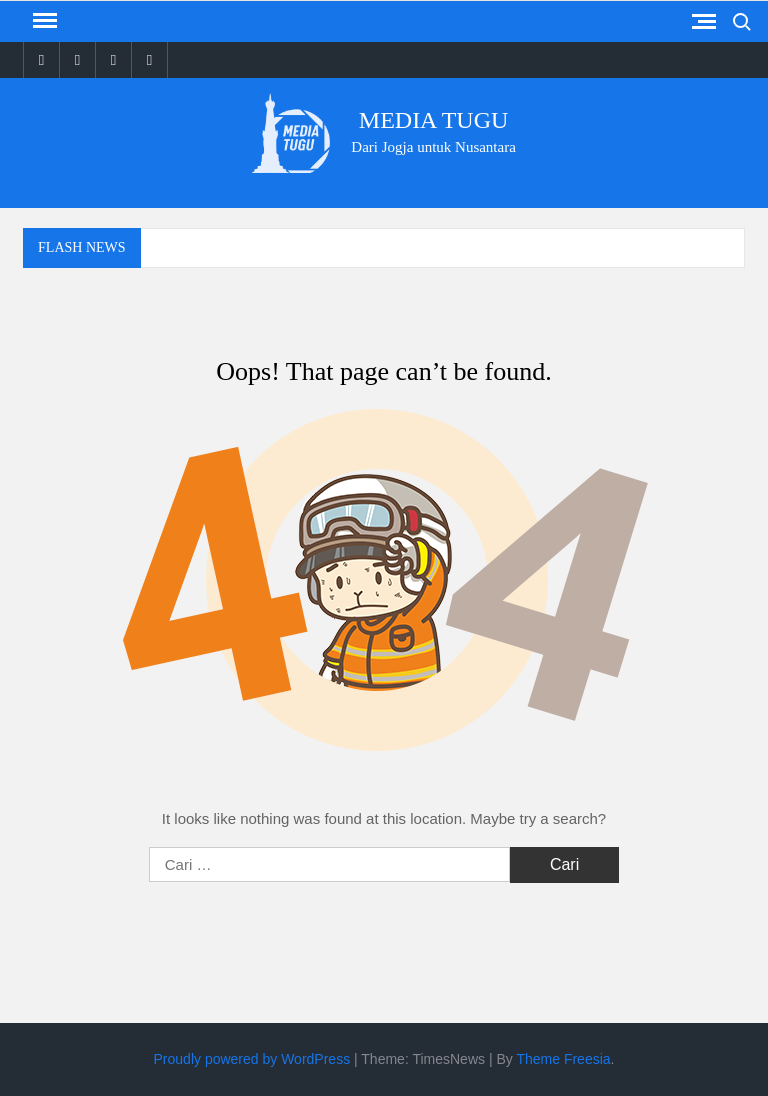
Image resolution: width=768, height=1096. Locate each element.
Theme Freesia (563, 1059)
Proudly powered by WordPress (252, 1059)
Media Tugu (434, 120)
